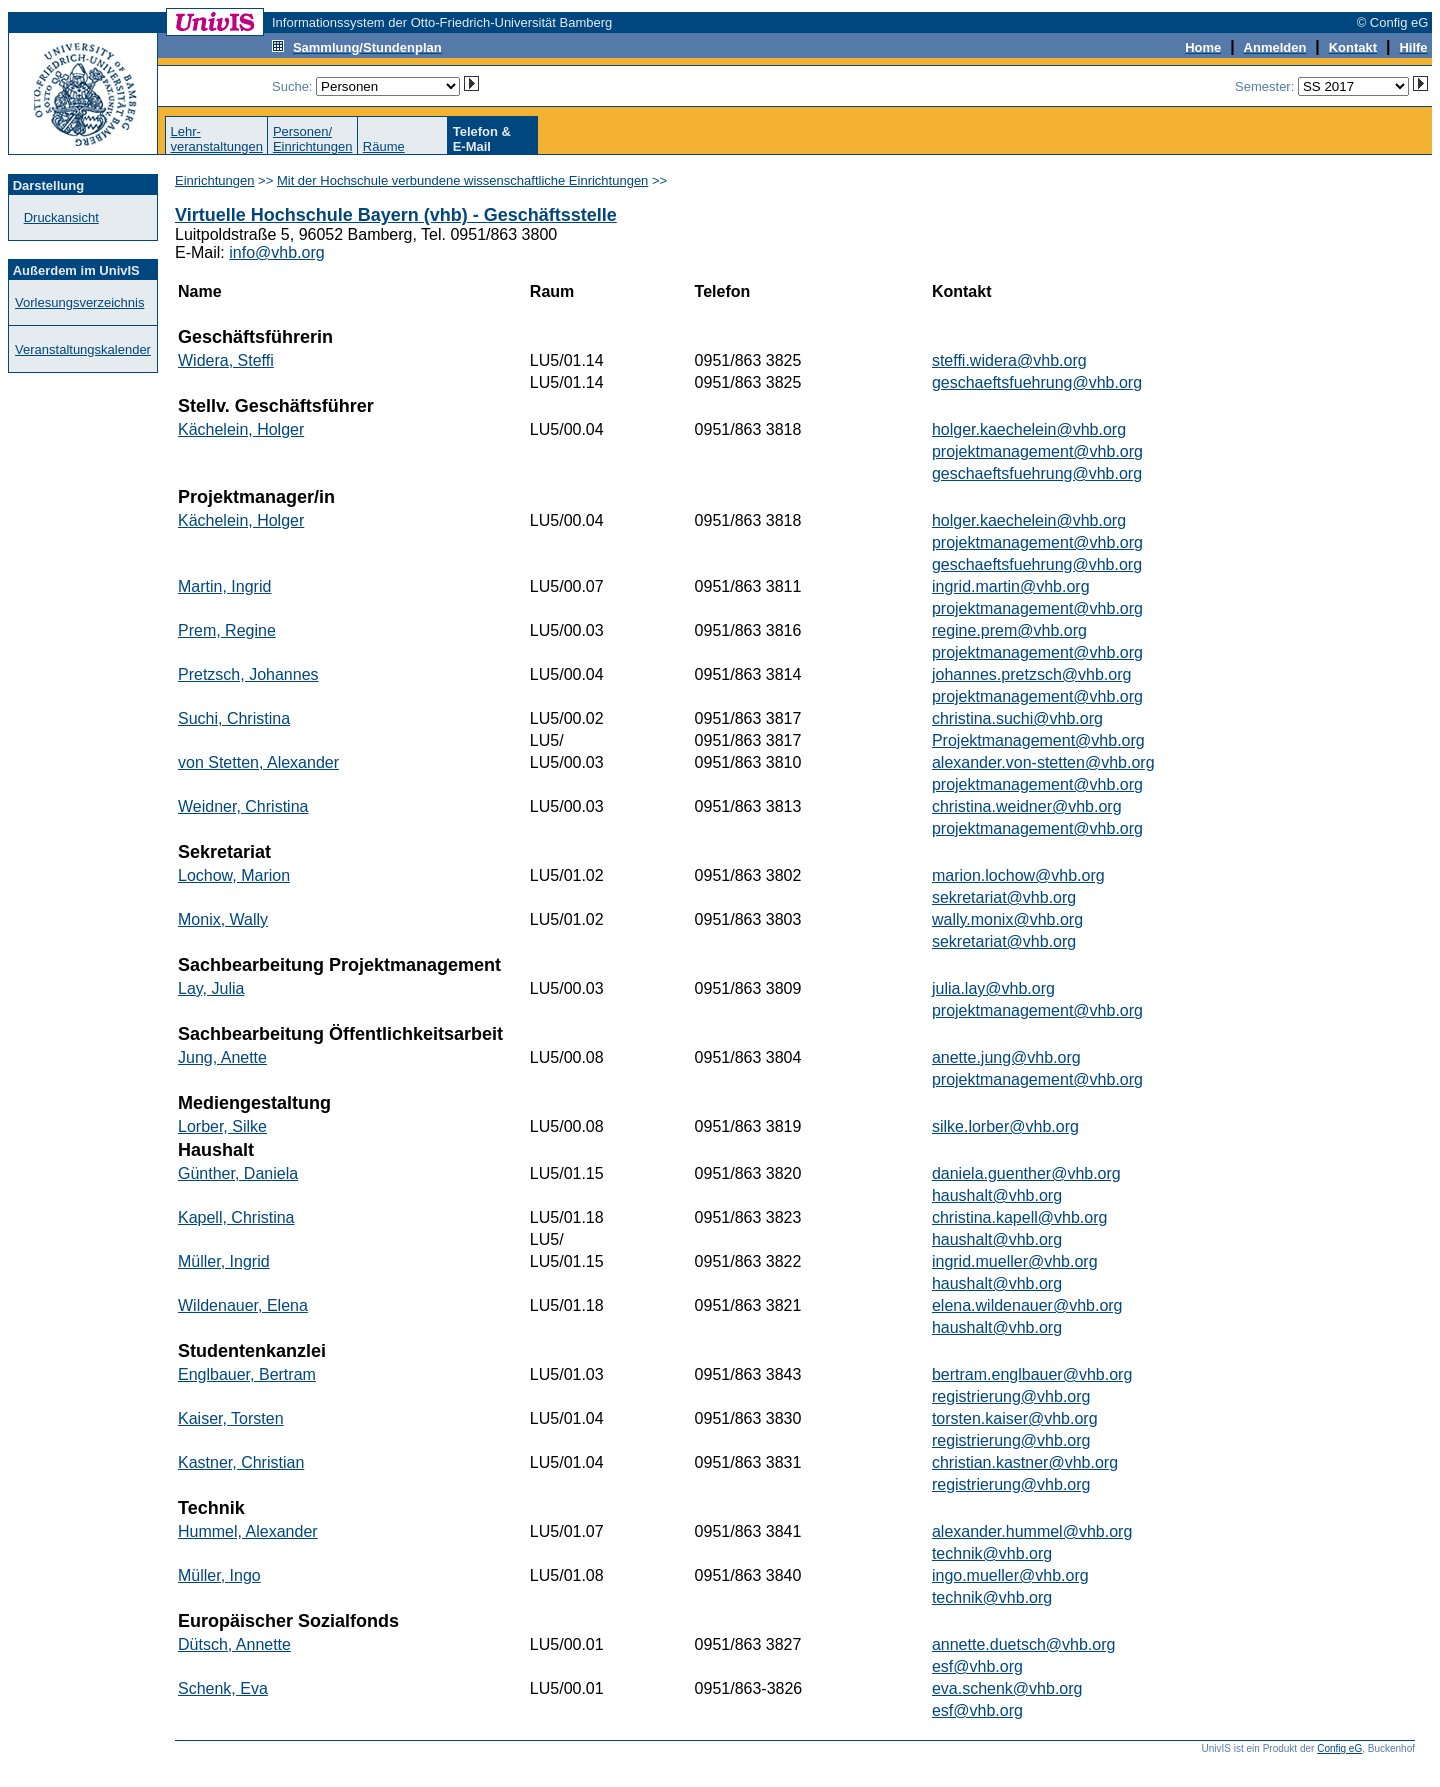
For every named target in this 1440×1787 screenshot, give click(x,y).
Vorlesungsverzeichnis (79, 302)
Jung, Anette (222, 1057)
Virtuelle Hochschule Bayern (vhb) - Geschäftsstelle (396, 215)
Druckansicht (61, 217)
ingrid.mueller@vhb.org (1015, 1261)
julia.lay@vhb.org (993, 988)
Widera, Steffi (226, 360)
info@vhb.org (276, 252)
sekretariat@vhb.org (1004, 897)
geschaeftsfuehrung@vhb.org (1037, 382)
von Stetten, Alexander (258, 762)
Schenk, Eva (223, 1688)
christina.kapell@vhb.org (1019, 1217)
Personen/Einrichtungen (313, 139)
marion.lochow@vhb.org (1018, 875)
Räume (384, 146)
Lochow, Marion (234, 875)
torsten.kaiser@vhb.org (1015, 1418)
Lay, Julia (211, 988)
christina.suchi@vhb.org (1017, 718)
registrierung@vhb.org (1011, 1396)
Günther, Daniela (238, 1173)
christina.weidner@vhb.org (1027, 806)
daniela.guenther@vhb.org (1026, 1173)
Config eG (1339, 1748)
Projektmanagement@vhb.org (1038, 740)
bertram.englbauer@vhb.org (1032, 1374)
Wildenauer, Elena (243, 1305)
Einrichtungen (215, 180)
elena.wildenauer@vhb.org (1027, 1305)
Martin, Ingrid (224, 586)
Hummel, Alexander (248, 1531)
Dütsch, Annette (234, 1644)
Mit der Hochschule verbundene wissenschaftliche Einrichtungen (462, 180)
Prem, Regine (227, 630)
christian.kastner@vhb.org (1025, 1462)
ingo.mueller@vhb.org (1010, 1575)
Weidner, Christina (243, 806)
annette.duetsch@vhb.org (1023, 1644)
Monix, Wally (223, 919)
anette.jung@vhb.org (1006, 1057)
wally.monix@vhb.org (1007, 919)
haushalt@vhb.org (997, 1195)
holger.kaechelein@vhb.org (1029, 429)
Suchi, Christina (234, 718)
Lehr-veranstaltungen (216, 139)
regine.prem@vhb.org (1009, 630)
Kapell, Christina (236, 1217)
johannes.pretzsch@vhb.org (1031, 674)
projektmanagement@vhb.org (1037, 451)
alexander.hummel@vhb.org (1032, 1531)
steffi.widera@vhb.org (1009, 360)
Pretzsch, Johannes (248, 674)
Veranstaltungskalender (83, 349)
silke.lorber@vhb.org (1005, 1126)
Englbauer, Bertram (247, 1374)
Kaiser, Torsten (231, 1418)
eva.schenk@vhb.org (1007, 1688)
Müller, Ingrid (224, 1261)
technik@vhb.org (992, 1553)
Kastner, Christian (241, 1462)
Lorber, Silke (222, 1126)
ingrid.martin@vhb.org (1011, 586)
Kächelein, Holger (241, 429)
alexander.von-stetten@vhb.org (1043, 762)
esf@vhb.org (977, 1666)
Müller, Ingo (219, 1575)
